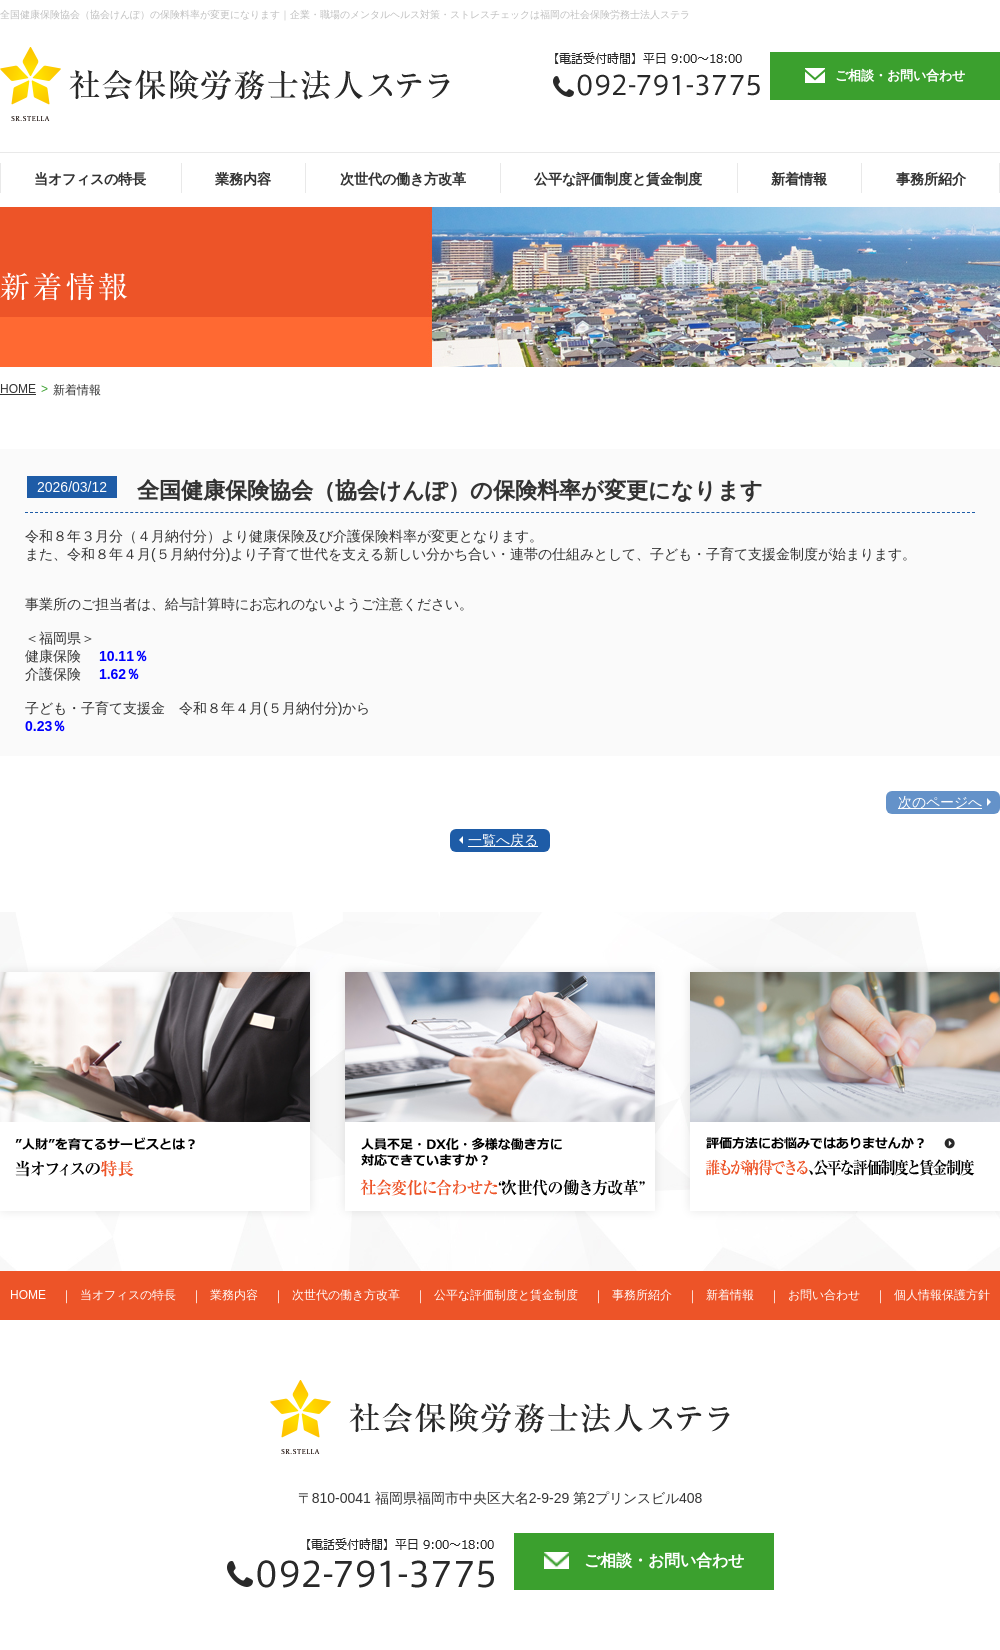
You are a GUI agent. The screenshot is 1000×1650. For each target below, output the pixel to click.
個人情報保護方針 (942, 1295)
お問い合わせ (824, 1295)
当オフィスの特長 (90, 179)
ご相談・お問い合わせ (900, 75)
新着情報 (799, 179)
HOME (18, 389)
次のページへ (940, 802)
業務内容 (243, 179)
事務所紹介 (931, 179)
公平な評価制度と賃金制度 (618, 179)
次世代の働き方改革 (403, 179)
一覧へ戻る (503, 840)
